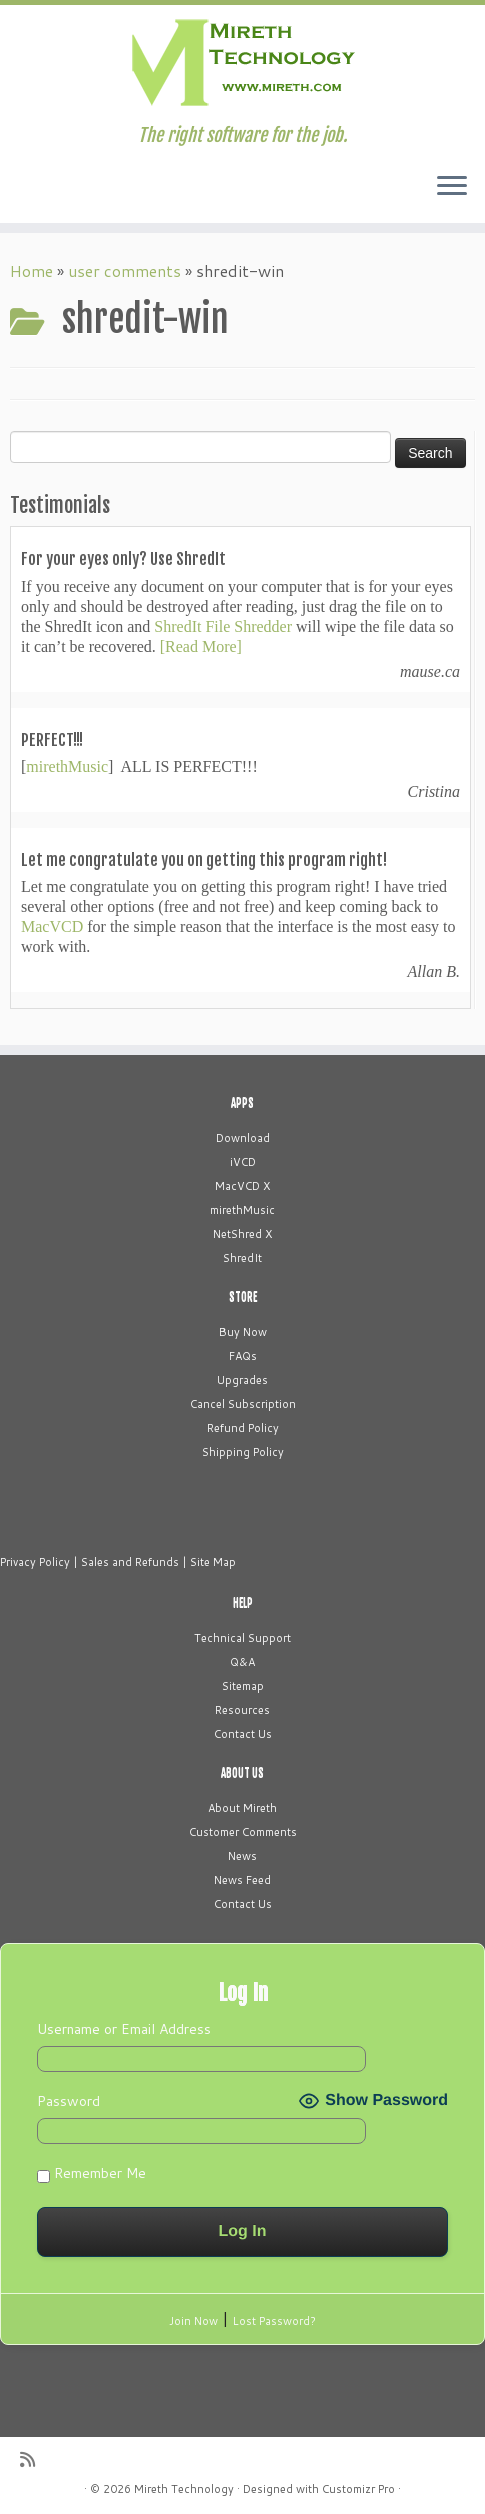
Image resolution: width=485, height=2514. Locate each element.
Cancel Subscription (243, 1404)
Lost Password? (274, 2321)
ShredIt (242, 1258)
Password (68, 2101)
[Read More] (201, 646)
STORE (243, 1297)
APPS (242, 1103)
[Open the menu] (452, 187)
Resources (242, 1710)
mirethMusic (67, 766)
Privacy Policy (35, 1562)
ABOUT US (242, 1773)
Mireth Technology (184, 2489)
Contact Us (243, 1734)
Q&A (242, 1662)
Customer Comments (243, 1832)
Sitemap (243, 1686)
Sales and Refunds (130, 1562)
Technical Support (242, 1638)
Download (243, 1138)
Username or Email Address (124, 2029)
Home (31, 270)
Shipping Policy (243, 1452)
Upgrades (242, 1380)
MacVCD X (242, 1186)
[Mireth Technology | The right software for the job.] (242, 65)
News (242, 1856)
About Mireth (242, 1808)
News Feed (242, 1880)
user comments (124, 270)
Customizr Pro (358, 2489)
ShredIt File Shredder (223, 626)
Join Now (193, 2321)
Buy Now (243, 1332)
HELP (243, 1603)
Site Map (213, 1562)
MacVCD (52, 926)
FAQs (243, 1356)
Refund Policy (243, 1428)
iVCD (243, 1162)
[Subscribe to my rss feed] (34, 2459)
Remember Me (91, 2173)
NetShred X (242, 1234)
